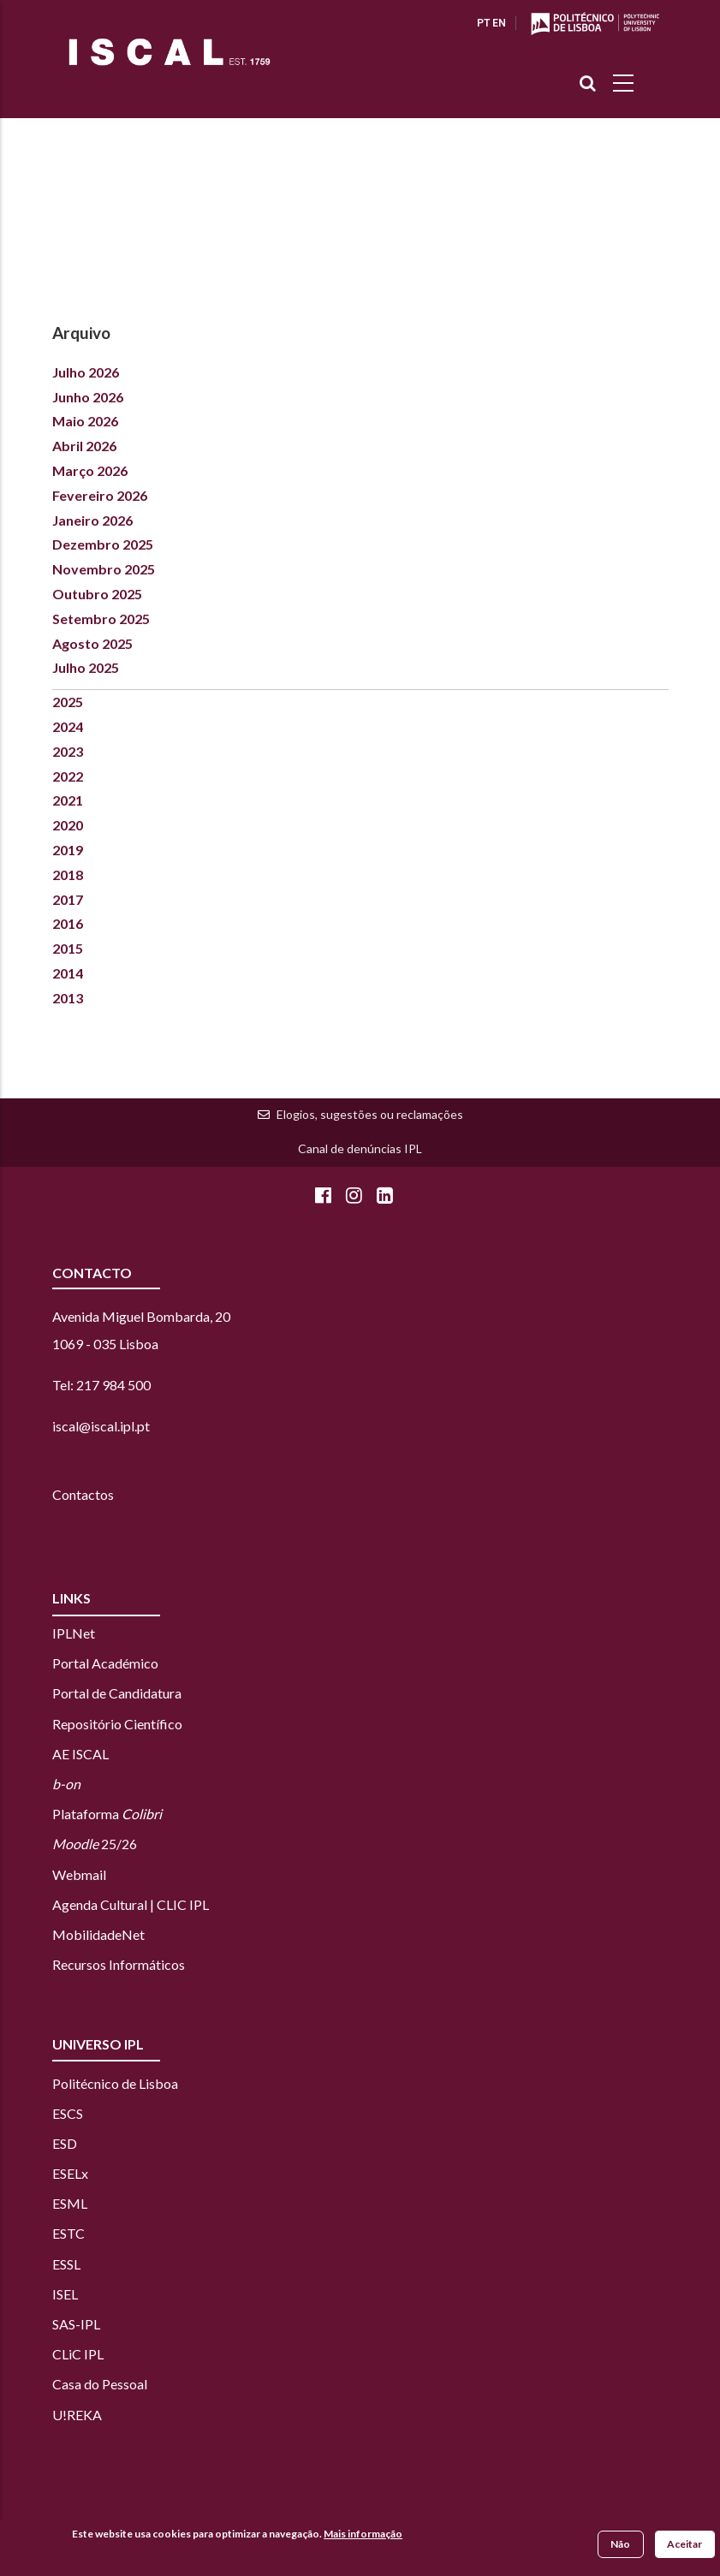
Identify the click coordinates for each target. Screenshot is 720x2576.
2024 (67, 726)
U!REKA (77, 2414)
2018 (67, 874)
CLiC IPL (79, 2354)
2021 (67, 800)
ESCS (67, 2113)
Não (620, 2544)
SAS (63, 2324)
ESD (64, 2143)
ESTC (68, 2233)
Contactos (83, 1494)
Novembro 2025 (103, 569)
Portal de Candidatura (116, 1693)
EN (499, 23)
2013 (67, 998)
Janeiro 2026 (92, 520)
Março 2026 (90, 470)
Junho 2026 (87, 397)
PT (483, 23)
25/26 (94, 1843)
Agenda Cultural (99, 1904)
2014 (67, 973)
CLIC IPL (183, 1904)
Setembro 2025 (101, 618)
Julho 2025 (85, 667)
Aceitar (684, 2544)
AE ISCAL (80, 1754)
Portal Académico (105, 1663)
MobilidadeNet (98, 1934)
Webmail (79, 1874)
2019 (67, 850)
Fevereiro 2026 (99, 495)
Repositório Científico (117, 1724)
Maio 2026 (85, 421)
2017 (67, 899)
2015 (67, 948)
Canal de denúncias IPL (360, 1148)
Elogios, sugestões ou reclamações (370, 1114)
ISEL (65, 2294)
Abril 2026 (84, 445)
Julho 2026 (85, 372)
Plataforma (107, 1814)
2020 (67, 825)
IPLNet (73, 1633)
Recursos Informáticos (118, 1964)
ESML (69, 2203)
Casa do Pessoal (99, 2384)
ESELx (70, 2173)
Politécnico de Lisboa (115, 2083)
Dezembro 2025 (102, 544)
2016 (67, 923)
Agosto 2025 (92, 643)
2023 (67, 751)
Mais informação (363, 2533)
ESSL (66, 2264)
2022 (67, 776)
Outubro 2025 (97, 594)
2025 (67, 701)
